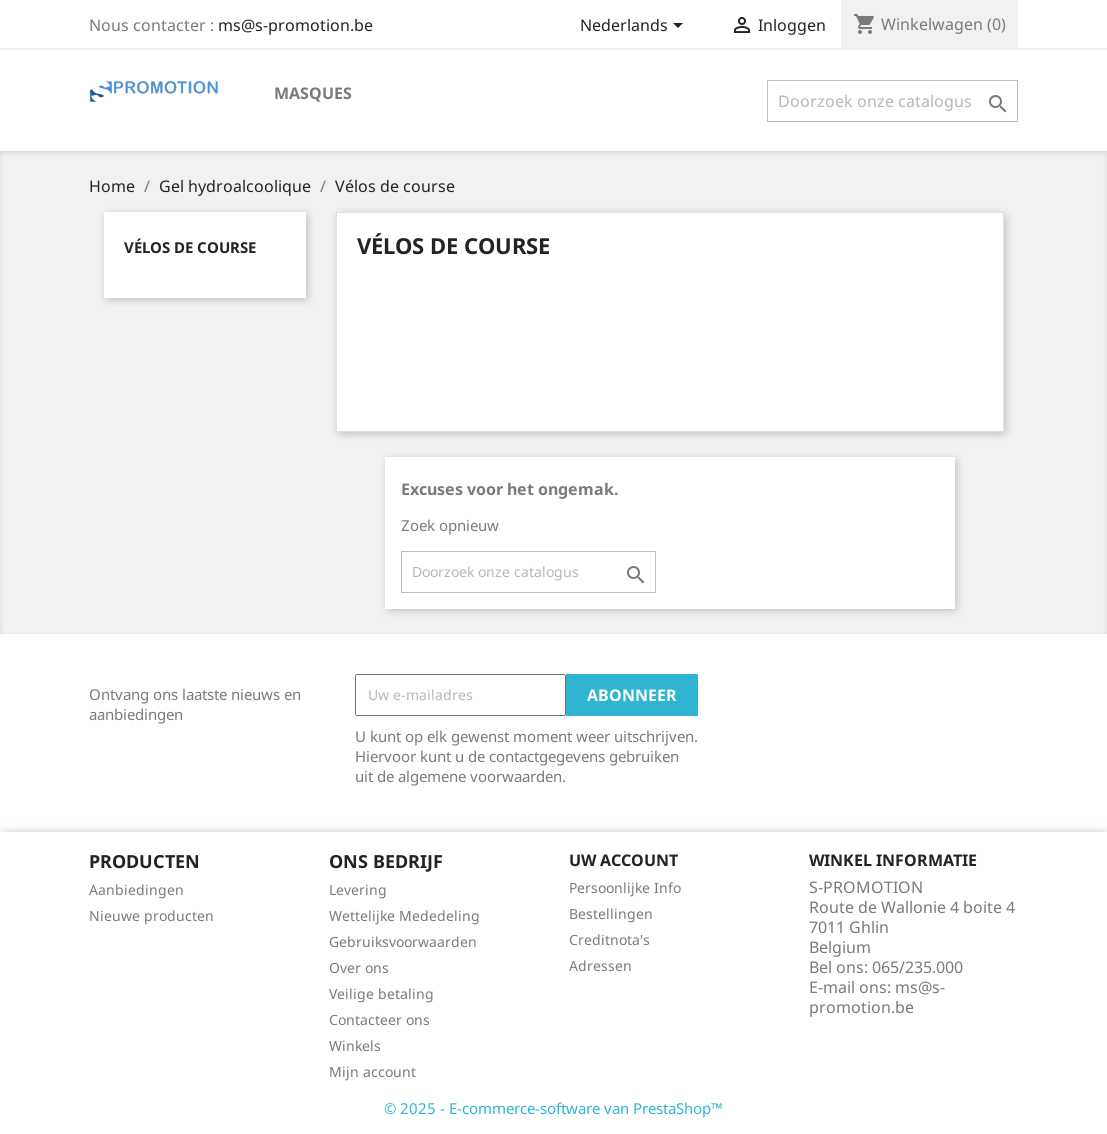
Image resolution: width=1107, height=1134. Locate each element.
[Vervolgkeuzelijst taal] (635, 27)
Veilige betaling (381, 993)
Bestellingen (611, 913)
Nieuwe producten (151, 915)
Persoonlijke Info (625, 887)
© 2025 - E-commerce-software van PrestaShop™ (553, 1108)
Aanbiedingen (136, 889)
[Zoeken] (892, 101)
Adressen (600, 965)
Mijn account (372, 1071)
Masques (313, 93)
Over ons (359, 967)
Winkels (355, 1045)
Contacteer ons (379, 1019)
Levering (358, 889)
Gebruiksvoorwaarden (403, 941)
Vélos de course (190, 247)
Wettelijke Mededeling (404, 915)
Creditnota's (609, 939)
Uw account (623, 860)
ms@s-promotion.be (295, 25)
